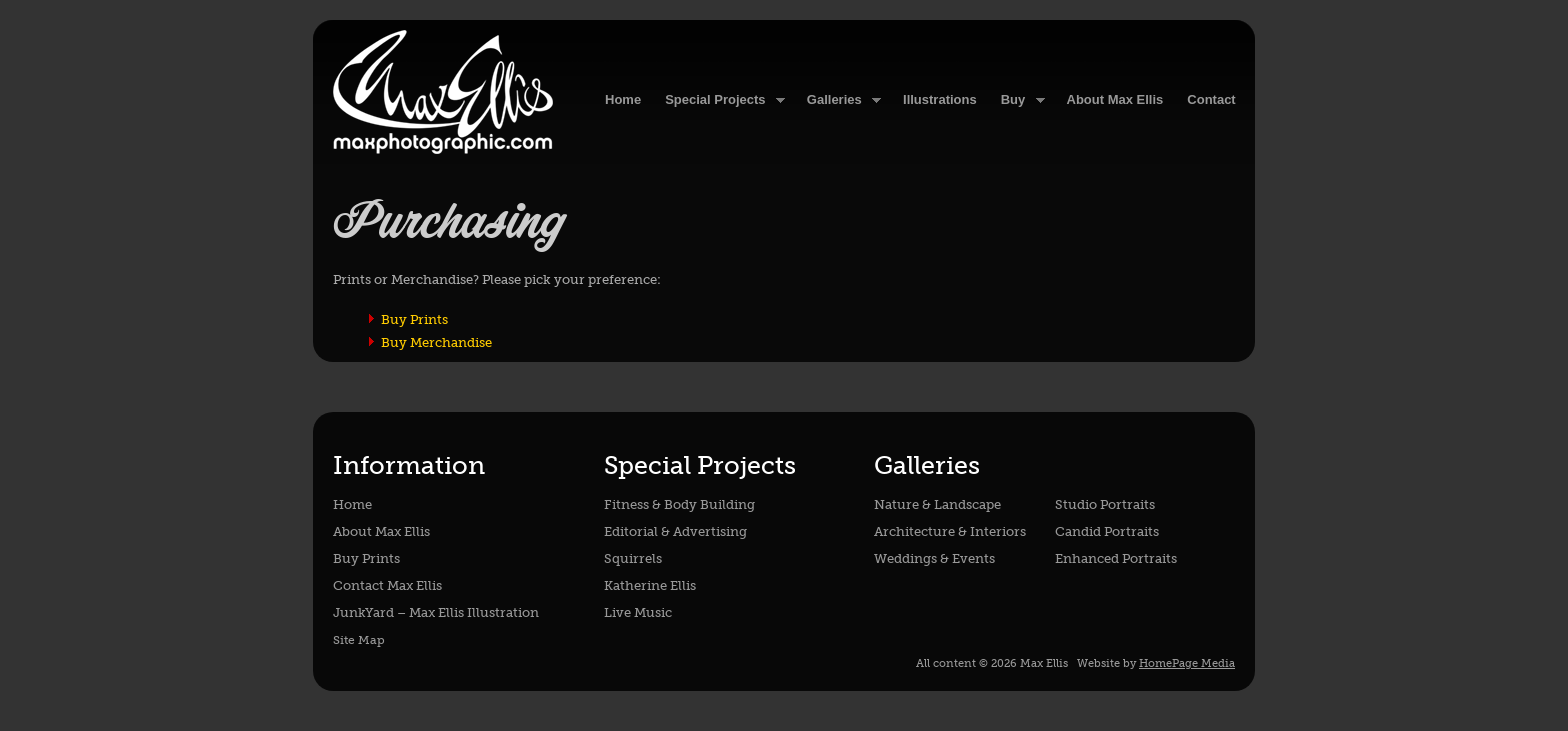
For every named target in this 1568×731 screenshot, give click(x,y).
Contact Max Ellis (387, 585)
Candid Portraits (1107, 531)
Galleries (838, 100)
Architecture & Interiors (950, 531)
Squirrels (633, 558)
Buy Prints (414, 319)
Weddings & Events (934, 558)
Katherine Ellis (650, 585)
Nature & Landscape (937, 504)
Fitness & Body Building (679, 504)
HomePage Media (1187, 663)
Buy (1017, 100)
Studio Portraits (1105, 504)
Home (352, 504)
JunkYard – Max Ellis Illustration (436, 612)
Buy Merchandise (436, 342)
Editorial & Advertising (675, 531)
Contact (1211, 99)
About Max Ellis (1115, 99)
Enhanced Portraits (1116, 558)
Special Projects (719, 100)
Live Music (638, 612)
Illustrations (940, 99)
